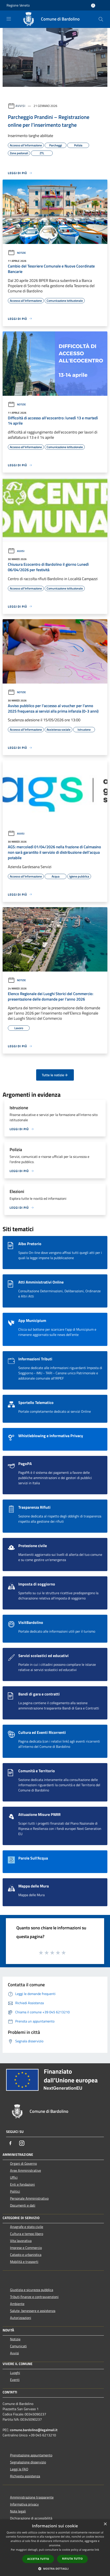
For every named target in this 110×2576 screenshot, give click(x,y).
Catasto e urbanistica (25, 2254)
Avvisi (20, 105)
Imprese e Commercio (26, 2247)
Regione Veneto (18, 5)
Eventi (15, 2379)
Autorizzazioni (20, 2317)
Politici (15, 2191)
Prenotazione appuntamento (31, 2455)
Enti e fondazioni (22, 2184)
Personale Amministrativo (29, 2198)
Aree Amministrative (25, 2170)
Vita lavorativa (21, 2240)
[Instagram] (21, 2143)
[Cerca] (100, 19)
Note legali (18, 2511)
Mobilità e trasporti (24, 2261)
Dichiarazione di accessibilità (31, 2518)
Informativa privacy (24, 2504)
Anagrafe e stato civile (26, 2226)
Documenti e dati (22, 2205)
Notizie (17, 253)
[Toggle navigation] (8, 18)
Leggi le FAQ (19, 2469)
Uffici (14, 2177)
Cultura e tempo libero (26, 2233)
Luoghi (15, 2372)
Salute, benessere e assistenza (32, 2310)
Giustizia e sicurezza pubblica (31, 2289)
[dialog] (55, 2547)
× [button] (105, 2524)
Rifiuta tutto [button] (72, 2559)
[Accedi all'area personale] (93, 5)
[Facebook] (10, 2143)
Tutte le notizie (55, 1075)
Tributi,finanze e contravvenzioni (34, 2296)
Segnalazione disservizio (28, 2462)
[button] (55, 2568)
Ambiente (17, 2303)
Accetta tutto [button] (38, 2559)
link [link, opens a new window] (97, 2550)
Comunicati (18, 2346)
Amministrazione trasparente (32, 2497)
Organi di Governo (23, 2163)
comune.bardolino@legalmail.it (34, 2429)
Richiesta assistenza (25, 2476)
